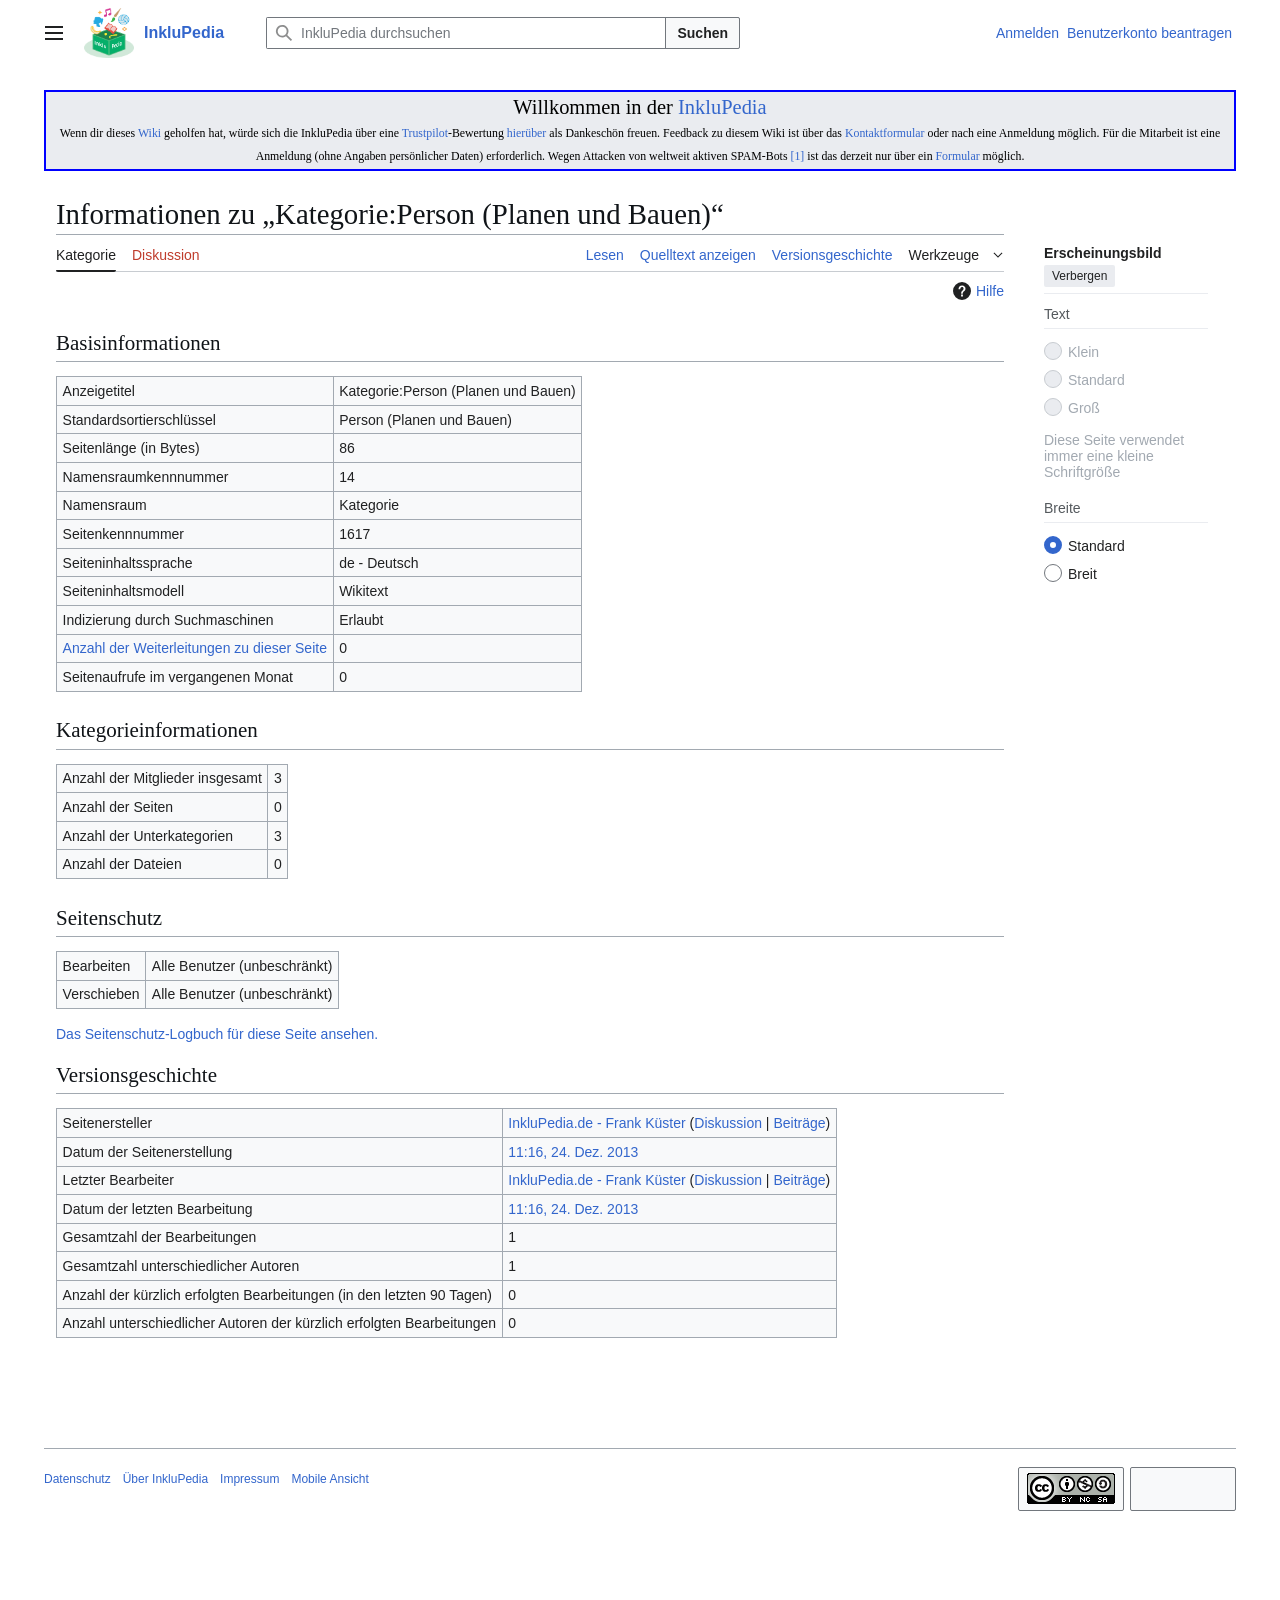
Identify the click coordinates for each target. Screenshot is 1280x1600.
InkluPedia (722, 107)
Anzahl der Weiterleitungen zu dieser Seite (195, 648)
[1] (797, 156)
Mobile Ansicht (329, 1479)
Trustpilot (425, 133)
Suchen (702, 33)
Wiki (149, 133)
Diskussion (728, 1123)
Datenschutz (77, 1479)
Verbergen (1079, 277)
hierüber (526, 133)
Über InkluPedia (165, 1479)
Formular (958, 156)
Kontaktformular (885, 133)
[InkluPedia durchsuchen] (466, 33)
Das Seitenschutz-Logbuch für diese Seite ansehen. (217, 1034)
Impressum (249, 1479)
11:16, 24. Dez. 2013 (573, 1152)
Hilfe (976, 291)
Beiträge (799, 1123)
